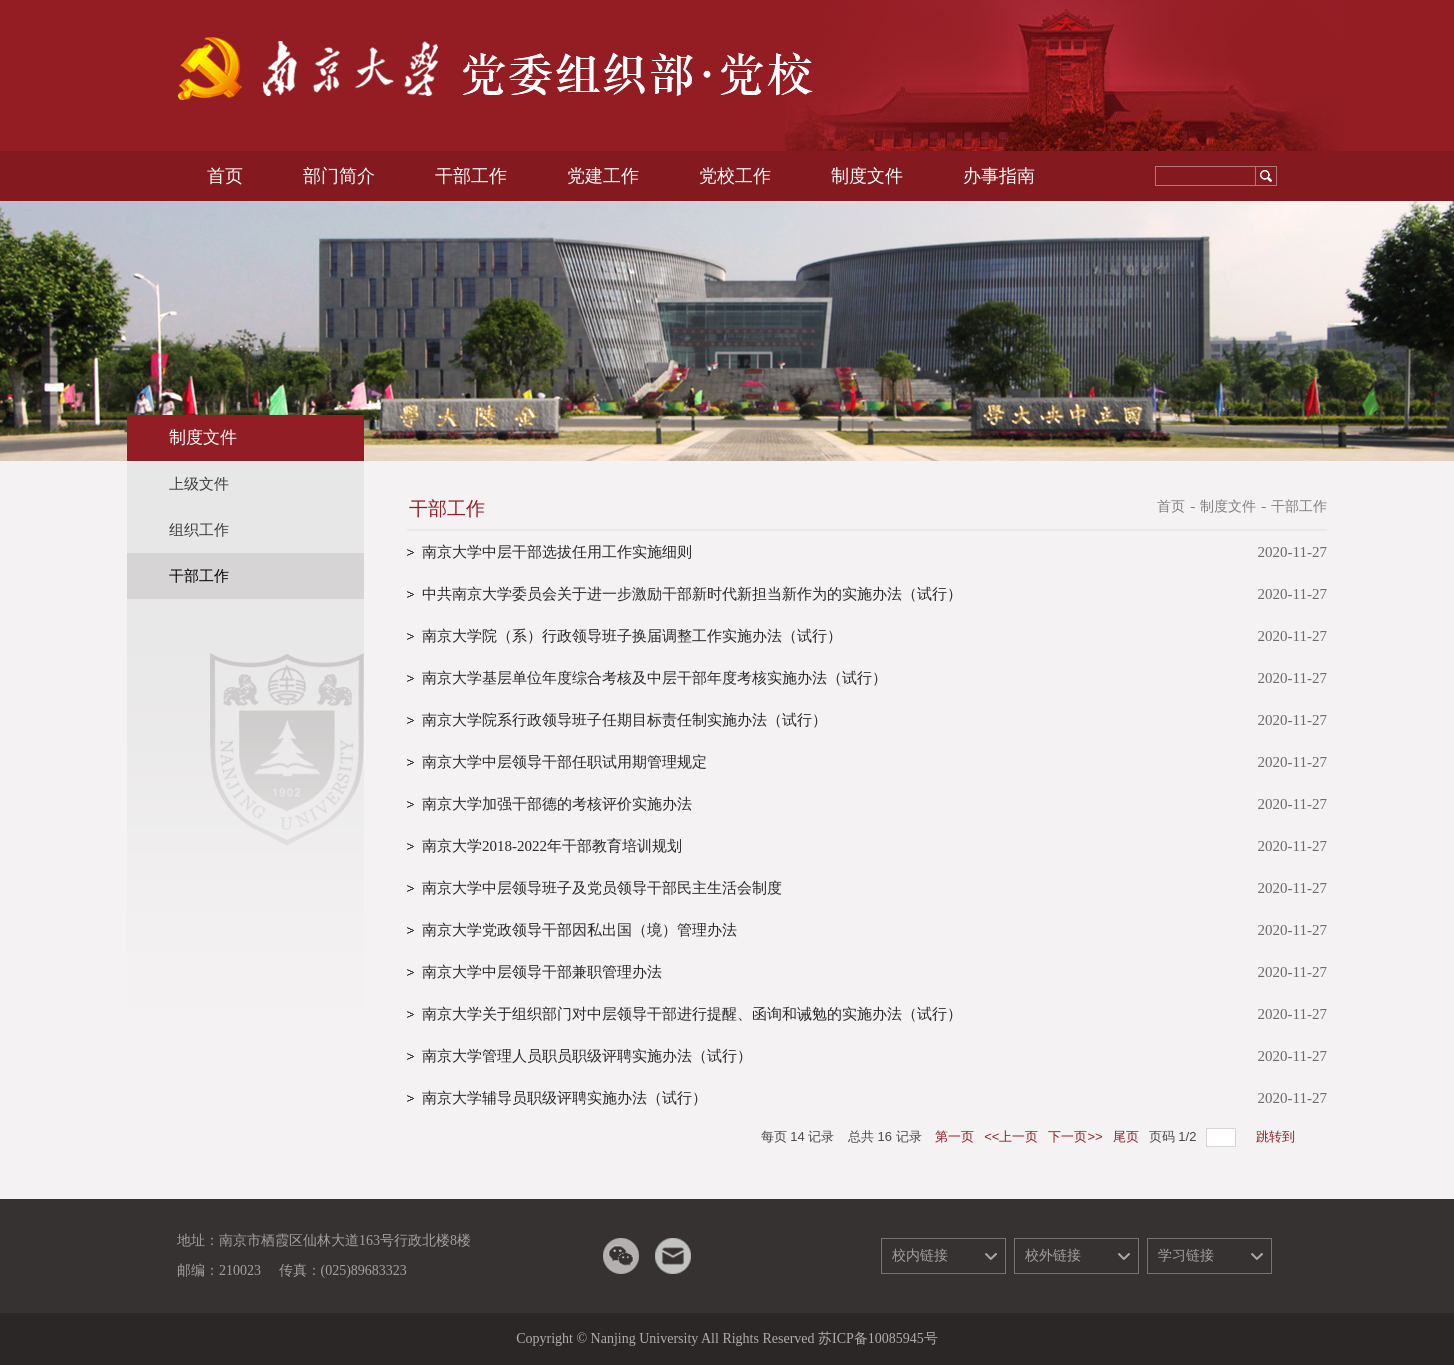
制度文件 (1228, 506)
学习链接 (1186, 1255)
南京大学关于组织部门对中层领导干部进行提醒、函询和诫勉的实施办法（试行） (692, 1014)
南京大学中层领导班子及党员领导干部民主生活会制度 (602, 888)
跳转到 (1277, 1136)
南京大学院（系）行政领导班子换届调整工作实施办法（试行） (632, 636)
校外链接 (1053, 1255)
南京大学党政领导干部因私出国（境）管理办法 (579, 930)
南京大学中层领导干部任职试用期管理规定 (564, 762)
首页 (1171, 506)
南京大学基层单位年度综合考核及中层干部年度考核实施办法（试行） (654, 678)
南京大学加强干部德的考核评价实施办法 (557, 804)
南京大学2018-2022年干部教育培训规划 (552, 846)
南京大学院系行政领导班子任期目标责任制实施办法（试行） (624, 720)
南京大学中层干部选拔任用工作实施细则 (557, 552)
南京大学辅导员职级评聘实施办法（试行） (564, 1098)
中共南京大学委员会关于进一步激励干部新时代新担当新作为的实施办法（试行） (692, 594)
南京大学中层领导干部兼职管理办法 (542, 972)
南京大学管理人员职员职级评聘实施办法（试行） (587, 1056)
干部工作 (1299, 506)
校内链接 (920, 1255)
